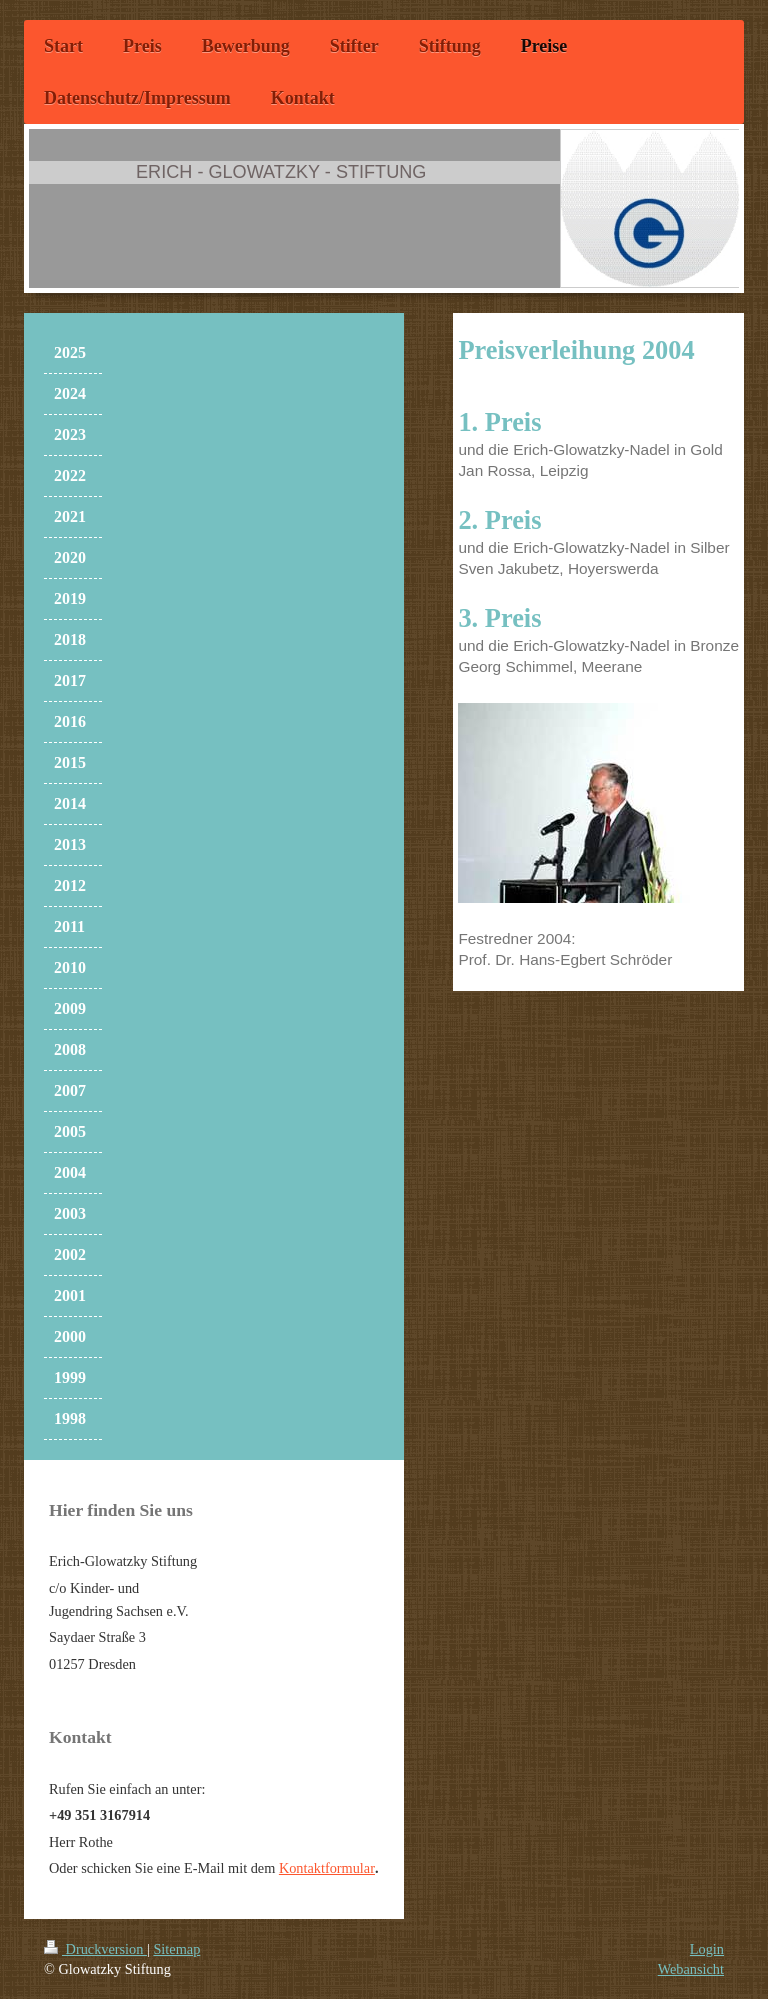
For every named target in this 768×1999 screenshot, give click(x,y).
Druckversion (95, 1949)
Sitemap (176, 1949)
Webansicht (691, 1969)
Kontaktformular (327, 1868)
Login (707, 1949)
